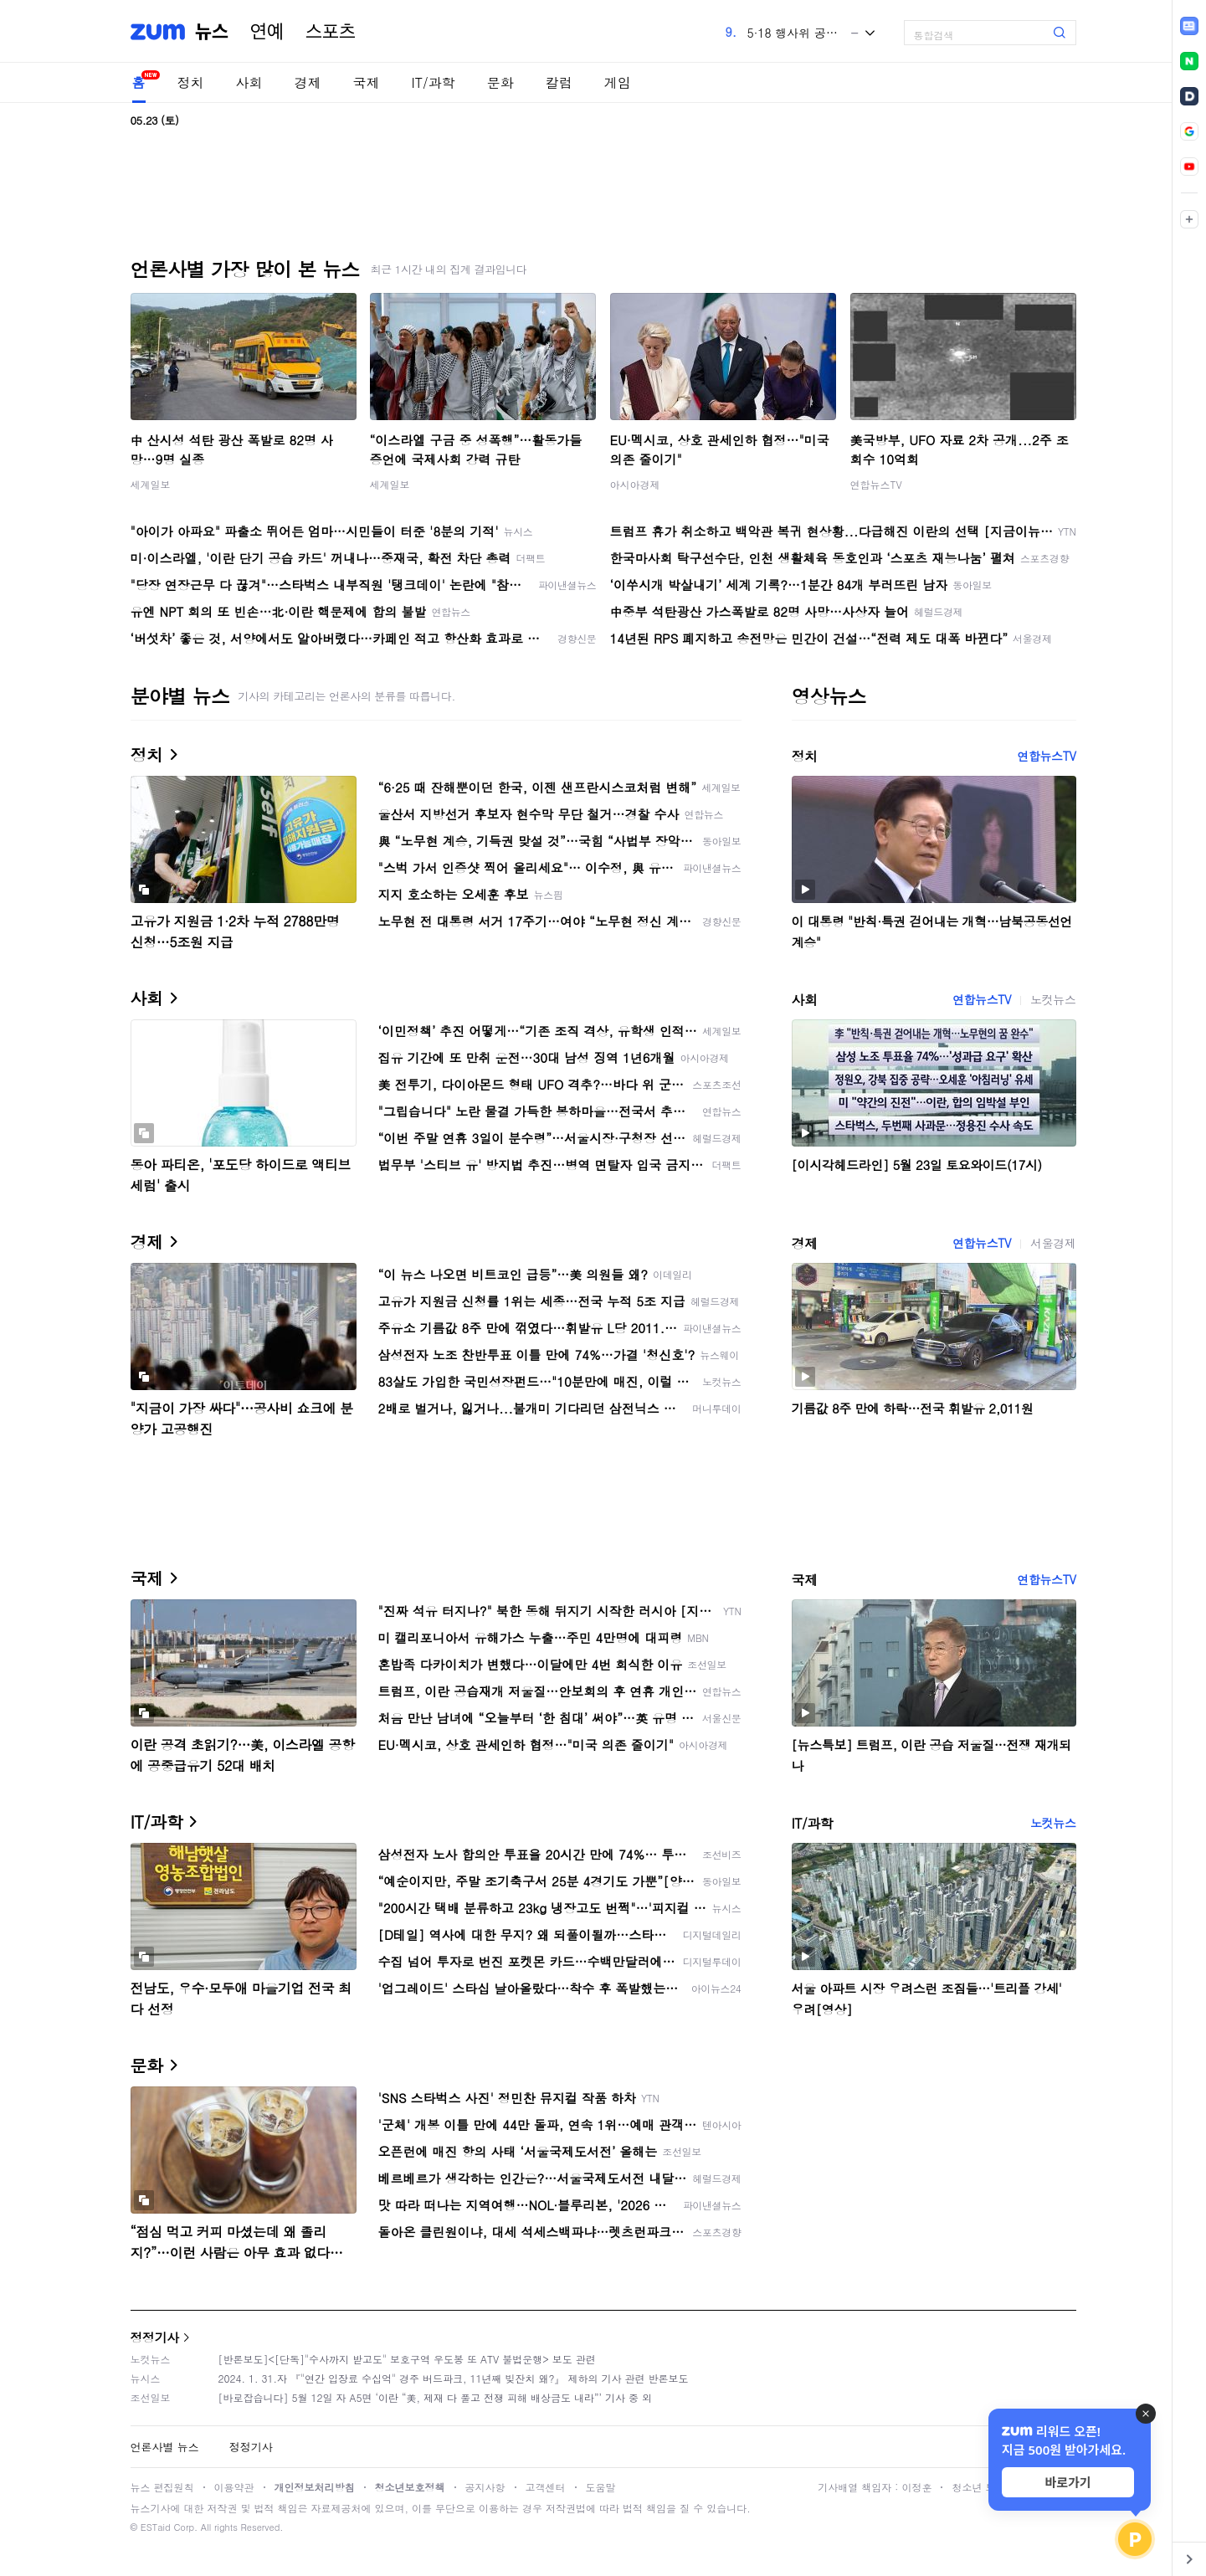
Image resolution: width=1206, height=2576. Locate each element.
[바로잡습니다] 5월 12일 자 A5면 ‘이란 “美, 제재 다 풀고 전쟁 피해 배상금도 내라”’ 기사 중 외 (435, 2397)
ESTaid (156, 2527)
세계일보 (151, 484)
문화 (500, 82)
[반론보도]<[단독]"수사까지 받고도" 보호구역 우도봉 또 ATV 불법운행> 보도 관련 (407, 2359)
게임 (617, 82)
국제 (366, 82)
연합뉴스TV (876, 484)
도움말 (601, 2487)
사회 (249, 82)
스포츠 (330, 32)
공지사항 (485, 2487)
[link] (1189, 26)
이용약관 (234, 2487)
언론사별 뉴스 (165, 2447)
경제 (308, 82)
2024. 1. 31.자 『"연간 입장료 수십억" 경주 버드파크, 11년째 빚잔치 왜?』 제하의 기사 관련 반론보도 (453, 2378)
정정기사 (155, 2337)
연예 (267, 32)
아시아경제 (635, 484)
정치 (190, 82)
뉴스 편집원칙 (162, 2487)
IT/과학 (433, 82)
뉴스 (211, 32)
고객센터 (546, 2487)
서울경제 (1052, 1242)
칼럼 (559, 82)
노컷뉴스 (1052, 999)
